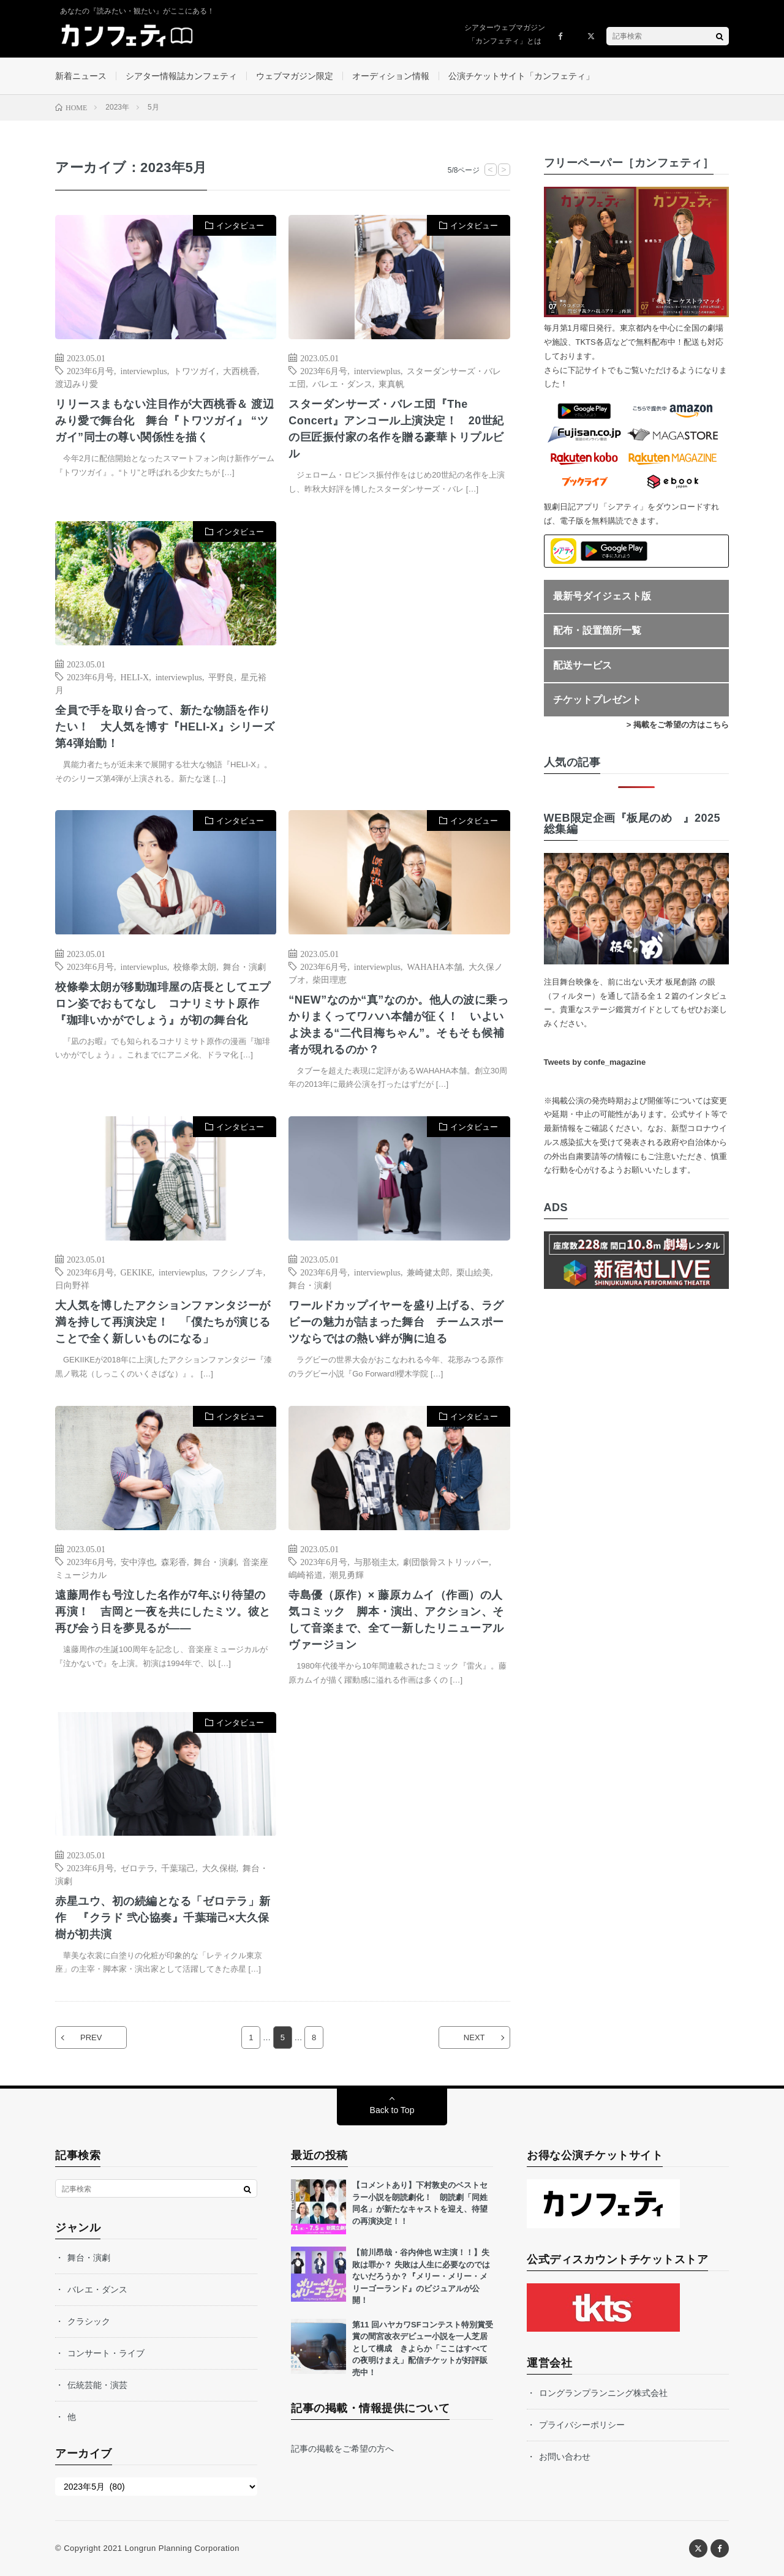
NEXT (474, 2037)
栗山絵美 (473, 1271)
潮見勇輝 (347, 1574)
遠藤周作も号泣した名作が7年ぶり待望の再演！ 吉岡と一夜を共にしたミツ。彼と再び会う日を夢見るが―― (163, 1611)
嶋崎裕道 (305, 1574)
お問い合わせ (564, 2456)
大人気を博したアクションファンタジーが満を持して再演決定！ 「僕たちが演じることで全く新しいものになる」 (163, 1322)
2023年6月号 (90, 370)
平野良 (221, 676)
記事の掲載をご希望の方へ (342, 2449)
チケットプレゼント (597, 699)
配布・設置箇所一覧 (597, 630)
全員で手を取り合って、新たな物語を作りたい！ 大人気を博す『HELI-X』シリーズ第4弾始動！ (164, 726)
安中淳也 (138, 1561)
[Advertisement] (399, 646)
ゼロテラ (138, 1867)
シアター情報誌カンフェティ (181, 76)
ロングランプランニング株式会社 (603, 2393)
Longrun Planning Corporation (181, 2548)
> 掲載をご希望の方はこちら (678, 724)
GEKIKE (137, 1271)
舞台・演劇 (244, 966)
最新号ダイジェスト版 (602, 596)
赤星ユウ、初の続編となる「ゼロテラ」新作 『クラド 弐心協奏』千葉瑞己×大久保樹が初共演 (163, 1917)
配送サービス (582, 665)
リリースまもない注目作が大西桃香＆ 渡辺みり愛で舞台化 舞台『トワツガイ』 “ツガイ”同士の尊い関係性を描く (164, 420)
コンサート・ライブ (106, 2353)
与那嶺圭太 (375, 1561)
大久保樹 (219, 1867)
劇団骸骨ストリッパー (446, 1561)
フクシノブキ (237, 1271)
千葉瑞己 (178, 1867)
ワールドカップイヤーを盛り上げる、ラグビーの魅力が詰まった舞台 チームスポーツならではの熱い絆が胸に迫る (396, 1322)
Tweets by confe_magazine (595, 1062)
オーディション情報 (390, 76)
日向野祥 (72, 1284)
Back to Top (392, 2110)
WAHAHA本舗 (434, 966)
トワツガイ (194, 370)
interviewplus (144, 370)
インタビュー (240, 225)
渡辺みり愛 (76, 383)
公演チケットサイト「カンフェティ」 (521, 76)
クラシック (88, 2321)
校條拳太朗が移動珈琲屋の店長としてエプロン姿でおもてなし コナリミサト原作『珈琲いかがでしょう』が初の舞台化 (163, 1003)
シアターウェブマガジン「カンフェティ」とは (504, 34)
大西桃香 (240, 370)
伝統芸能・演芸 (97, 2385)
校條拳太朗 (194, 966)
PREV (91, 2037)
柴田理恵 (329, 979)
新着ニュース (81, 76)
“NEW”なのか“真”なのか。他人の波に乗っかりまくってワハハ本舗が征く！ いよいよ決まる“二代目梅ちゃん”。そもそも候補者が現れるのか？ (398, 1025)
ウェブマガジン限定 (294, 76)
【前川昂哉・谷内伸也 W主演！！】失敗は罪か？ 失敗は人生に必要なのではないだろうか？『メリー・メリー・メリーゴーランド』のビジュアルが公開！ (421, 2276)
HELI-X (135, 676)
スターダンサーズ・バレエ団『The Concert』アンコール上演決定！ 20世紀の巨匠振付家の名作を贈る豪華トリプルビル (396, 429)
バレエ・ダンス (342, 383)
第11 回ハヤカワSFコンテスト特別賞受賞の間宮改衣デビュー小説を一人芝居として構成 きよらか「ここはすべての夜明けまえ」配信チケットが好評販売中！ (422, 2348)
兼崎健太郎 (428, 1271)
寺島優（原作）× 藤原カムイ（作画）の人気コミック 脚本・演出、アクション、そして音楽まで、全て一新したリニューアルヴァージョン (396, 1620)
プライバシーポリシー (582, 2425)
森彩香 (174, 1561)
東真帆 (391, 383)
